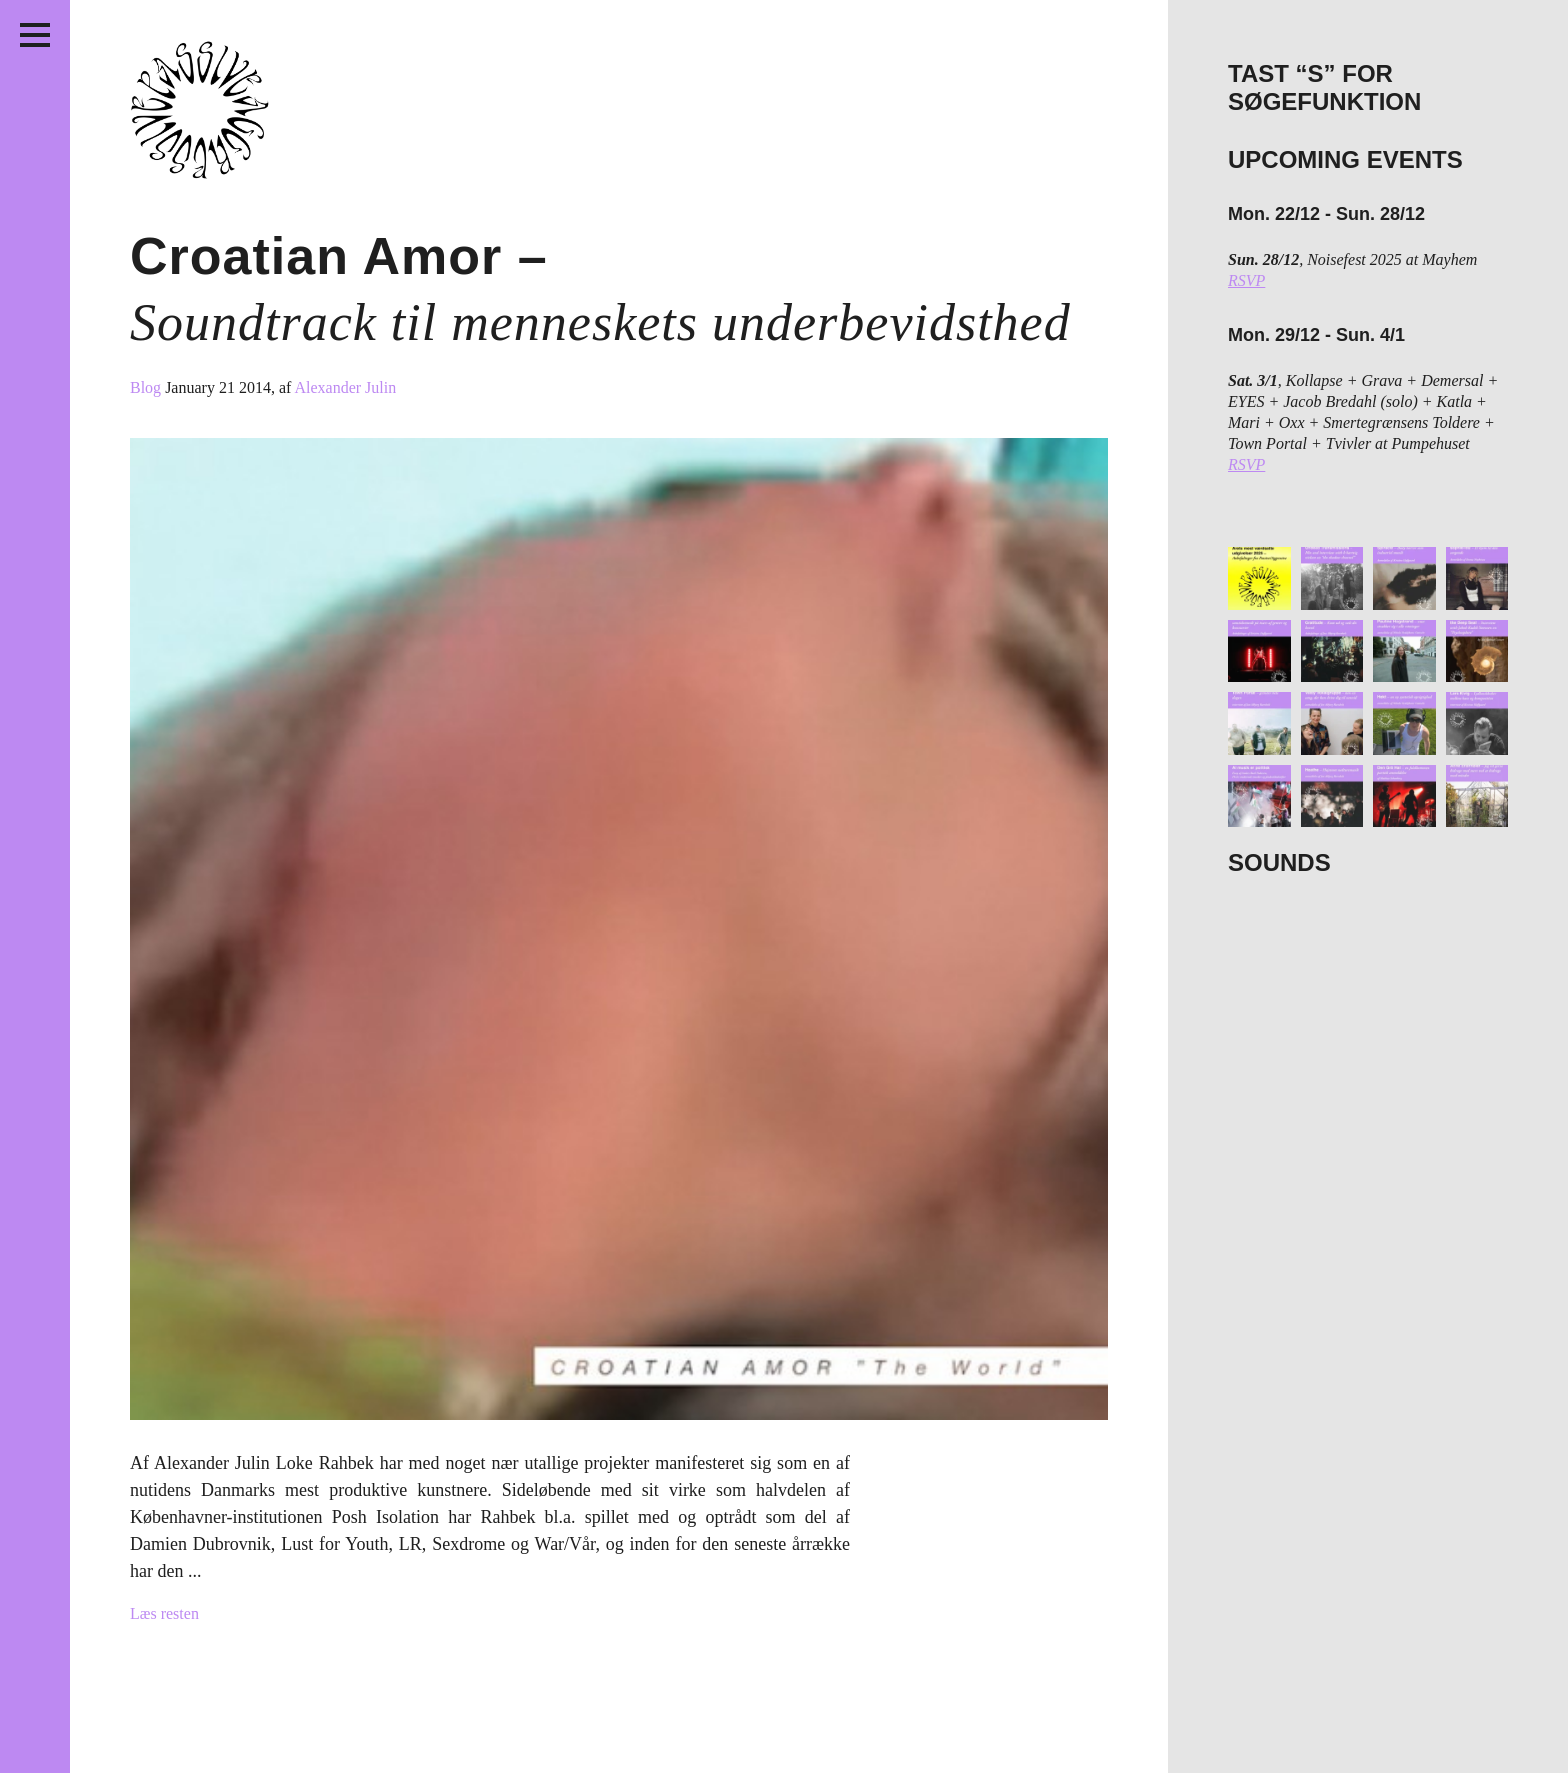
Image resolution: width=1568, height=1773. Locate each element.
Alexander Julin (345, 387)
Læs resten (164, 1613)
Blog (147, 387)
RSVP (1246, 280)
